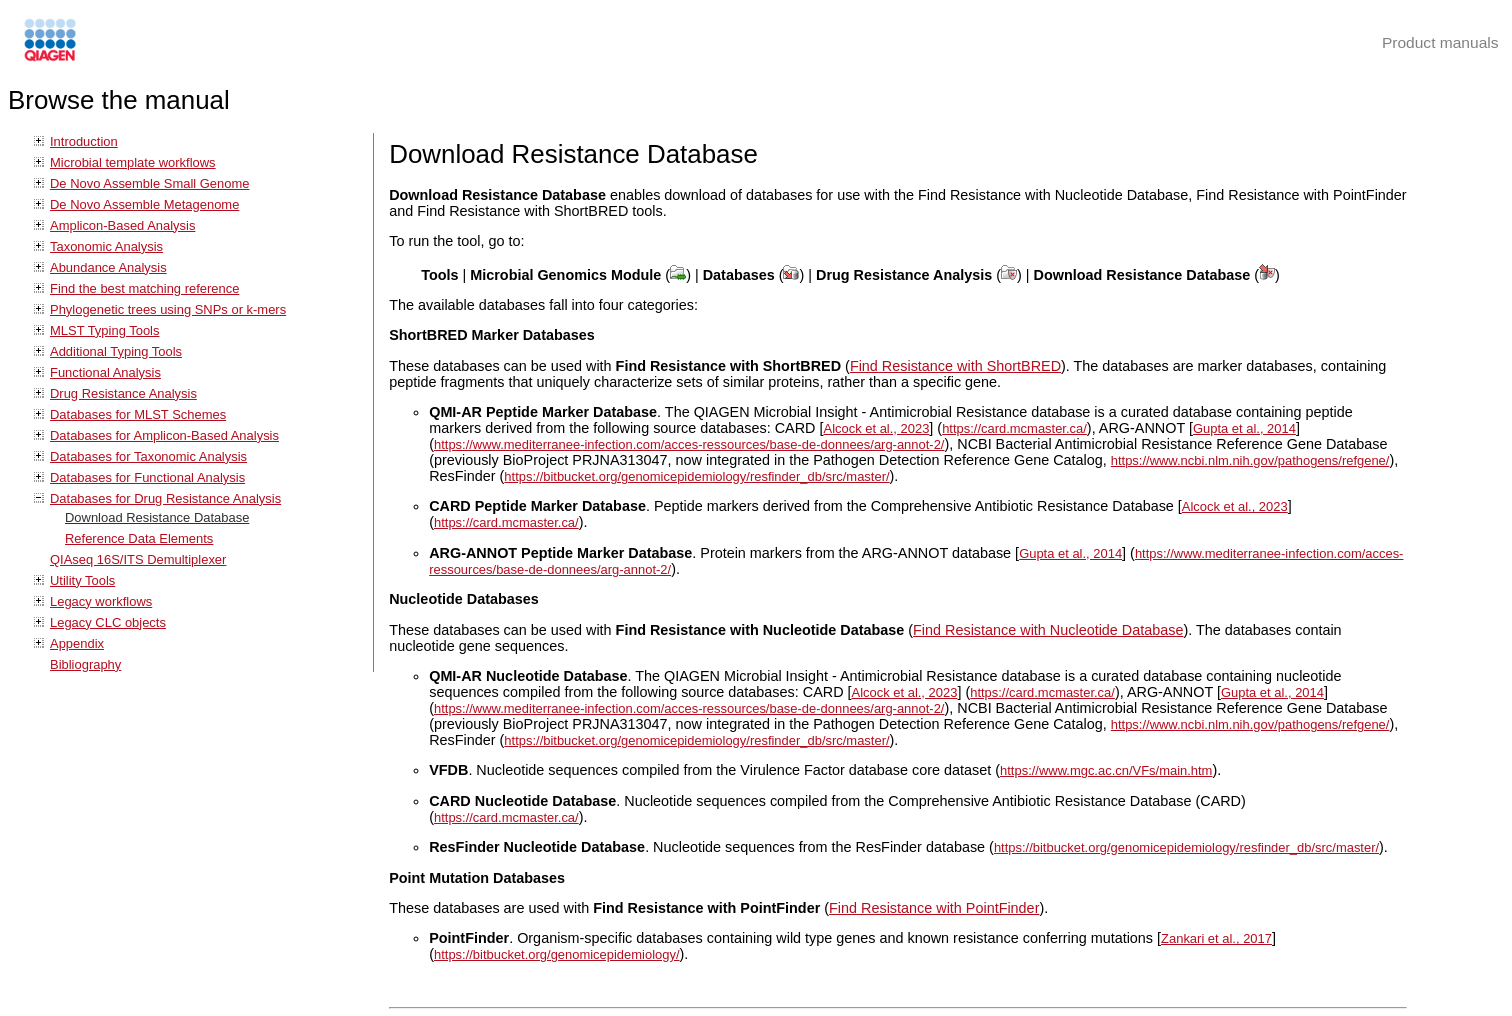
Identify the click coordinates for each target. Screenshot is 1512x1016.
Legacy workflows (101, 601)
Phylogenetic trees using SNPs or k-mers (168, 309)
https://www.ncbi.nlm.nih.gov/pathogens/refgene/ (1250, 460)
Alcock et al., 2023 (877, 428)
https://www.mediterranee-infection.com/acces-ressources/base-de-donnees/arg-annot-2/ (689, 444)
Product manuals (1440, 42)
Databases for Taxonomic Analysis (148, 456)
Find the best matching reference (144, 288)
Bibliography (85, 664)
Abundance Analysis (108, 267)
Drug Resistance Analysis (123, 393)
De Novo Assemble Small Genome (149, 183)
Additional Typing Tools (116, 351)
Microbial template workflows (133, 162)
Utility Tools (82, 580)
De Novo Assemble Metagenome (144, 204)
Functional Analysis (105, 372)
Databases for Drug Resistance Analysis (165, 498)
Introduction (84, 141)
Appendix (77, 643)
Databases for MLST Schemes (138, 414)
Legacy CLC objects (108, 622)
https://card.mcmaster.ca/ (1014, 428)
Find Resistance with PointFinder (934, 908)
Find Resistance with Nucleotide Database (1048, 630)
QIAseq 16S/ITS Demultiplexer (138, 559)
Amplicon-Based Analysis (122, 225)
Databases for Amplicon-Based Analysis (164, 435)
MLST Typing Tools (104, 330)
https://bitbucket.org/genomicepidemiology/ (557, 954)
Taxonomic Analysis (106, 246)
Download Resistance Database (157, 517)
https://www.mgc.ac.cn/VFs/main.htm (1106, 770)
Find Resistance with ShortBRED (955, 366)
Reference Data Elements (139, 538)
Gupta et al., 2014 (1244, 428)
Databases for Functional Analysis (147, 477)
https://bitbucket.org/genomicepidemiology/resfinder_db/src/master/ (696, 476)
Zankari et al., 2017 (1216, 938)
